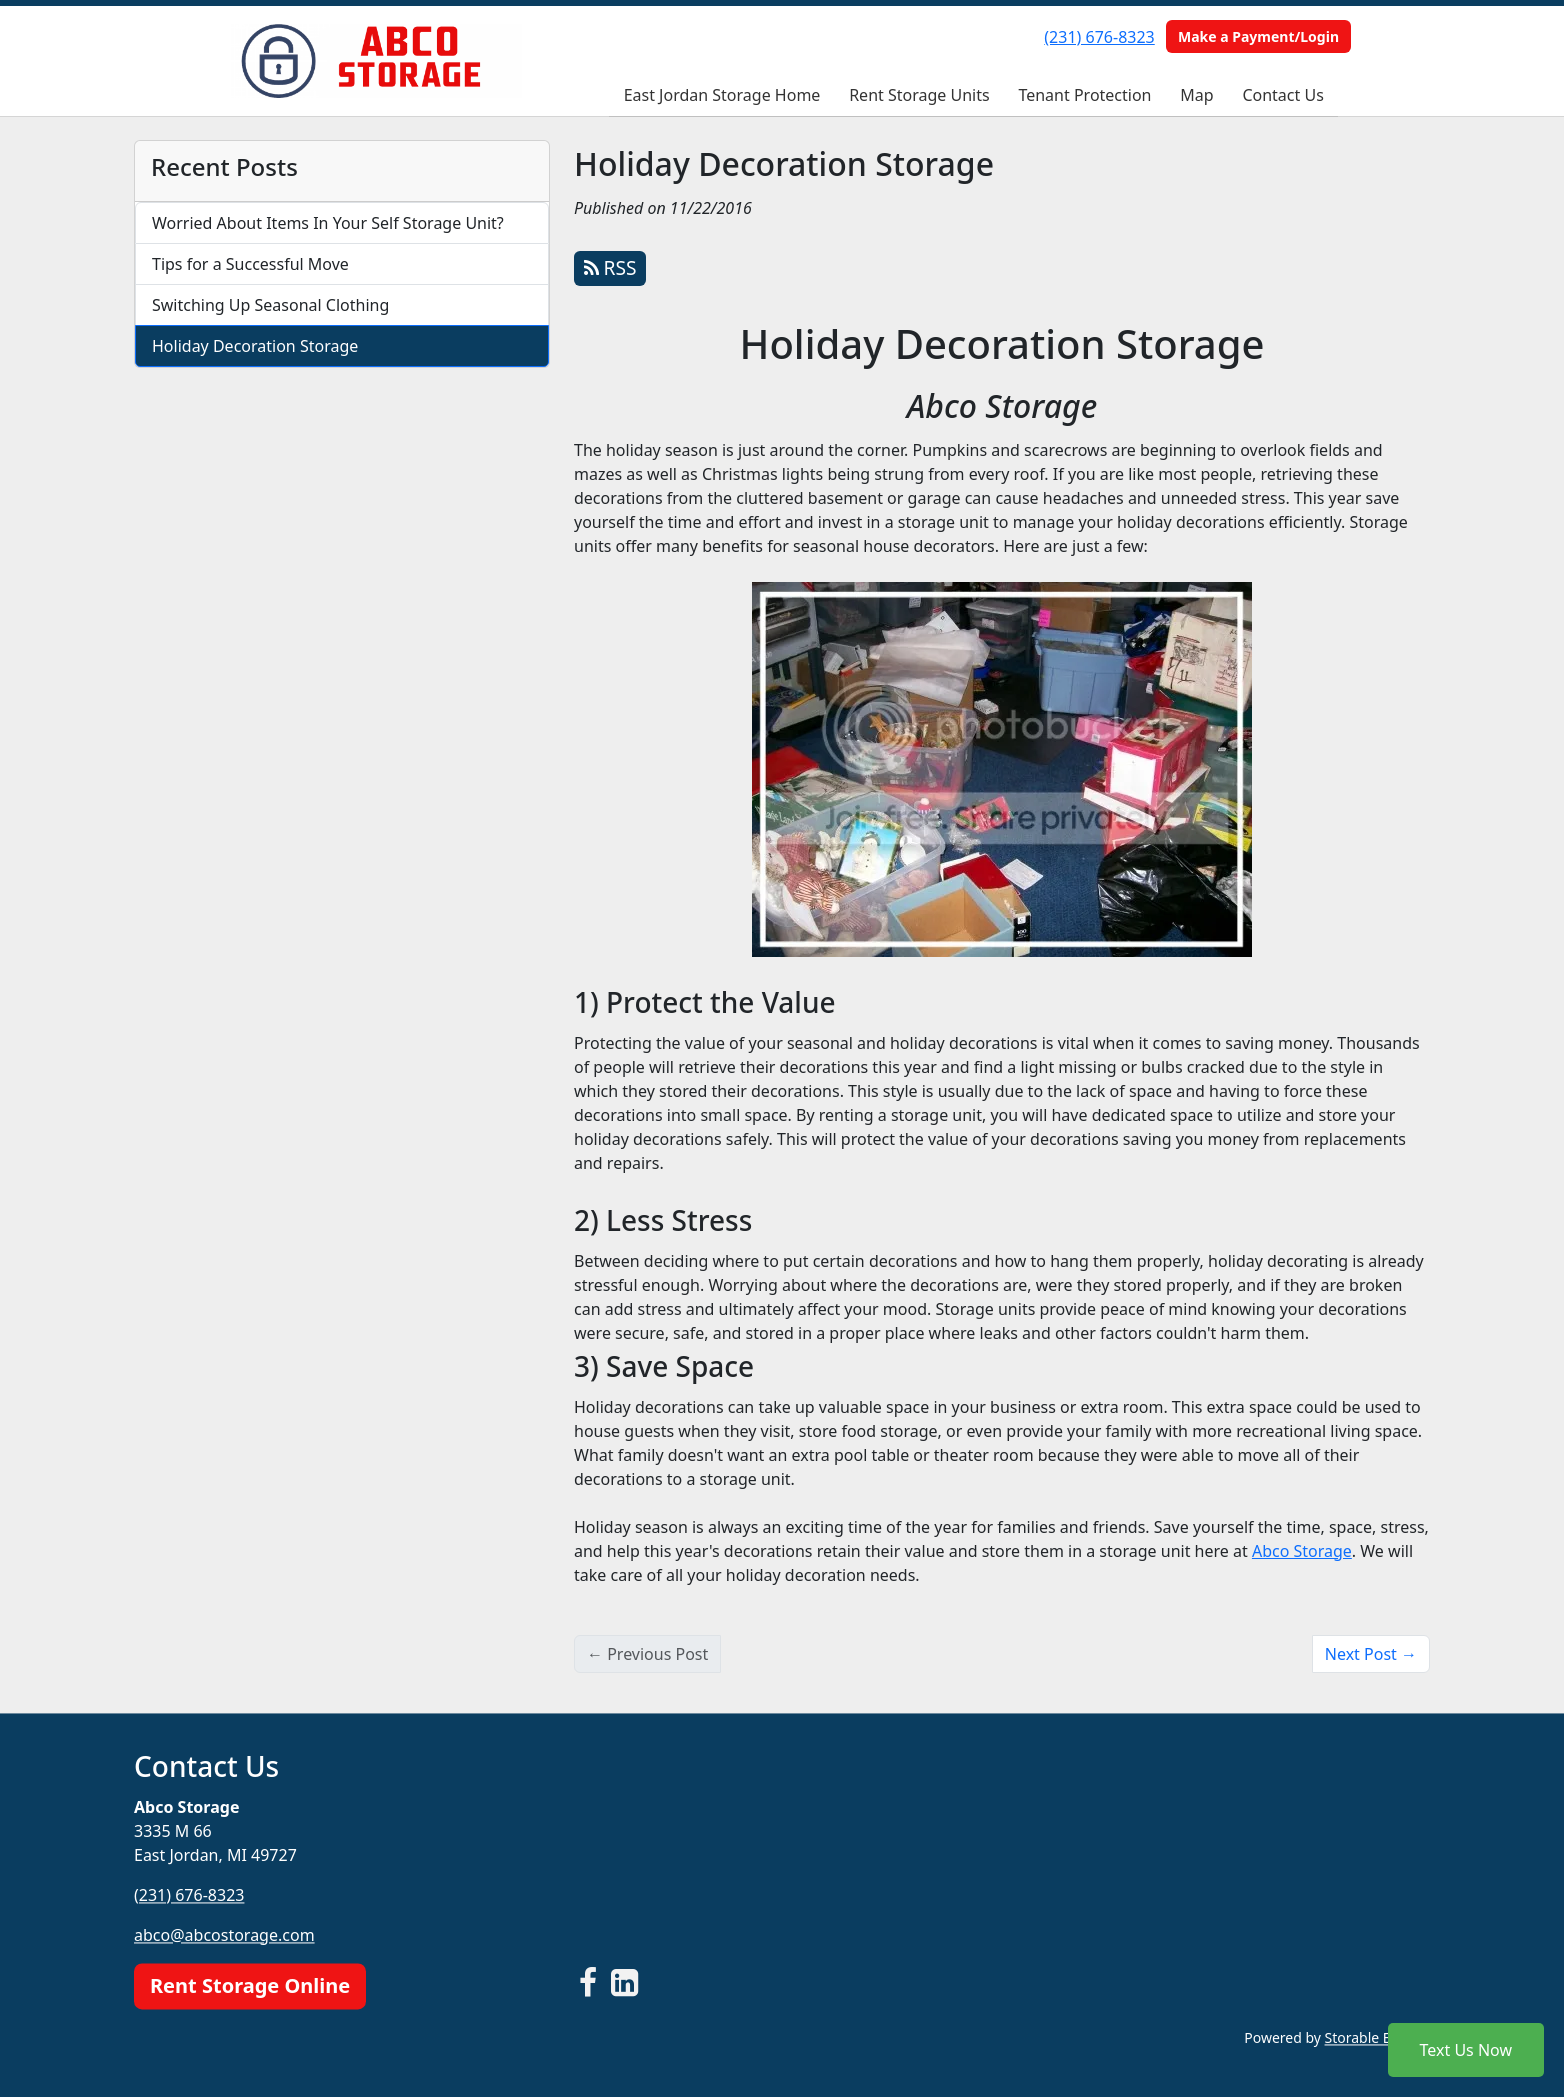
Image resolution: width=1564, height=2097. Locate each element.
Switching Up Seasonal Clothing (270, 305)
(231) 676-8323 (1099, 37)
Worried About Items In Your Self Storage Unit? (328, 223)
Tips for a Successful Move (250, 264)
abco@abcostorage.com (224, 1935)
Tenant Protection (1084, 95)
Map (1196, 95)
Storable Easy (1377, 2037)
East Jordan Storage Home (722, 95)
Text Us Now (1466, 2050)
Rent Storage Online (250, 1985)
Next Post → (1371, 1654)
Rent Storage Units (919, 95)
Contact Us (1282, 95)
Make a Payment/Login (1258, 36)
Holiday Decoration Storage (255, 346)
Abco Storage (1302, 1551)
